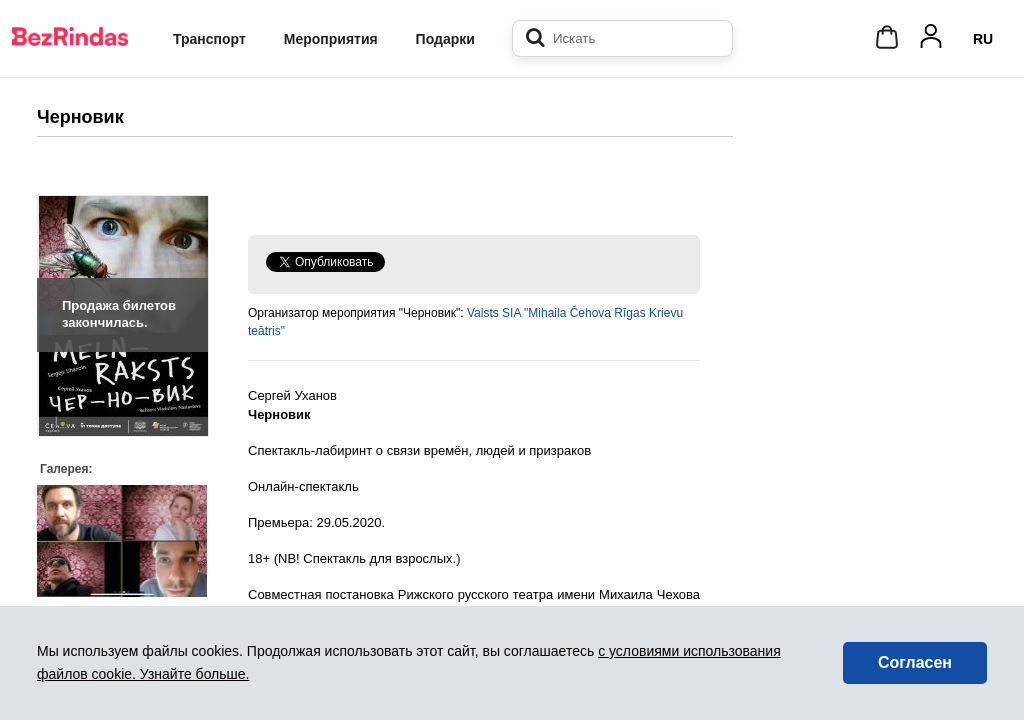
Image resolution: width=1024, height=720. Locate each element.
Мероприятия (331, 39)
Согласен (915, 662)
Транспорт (209, 39)
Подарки (445, 39)
